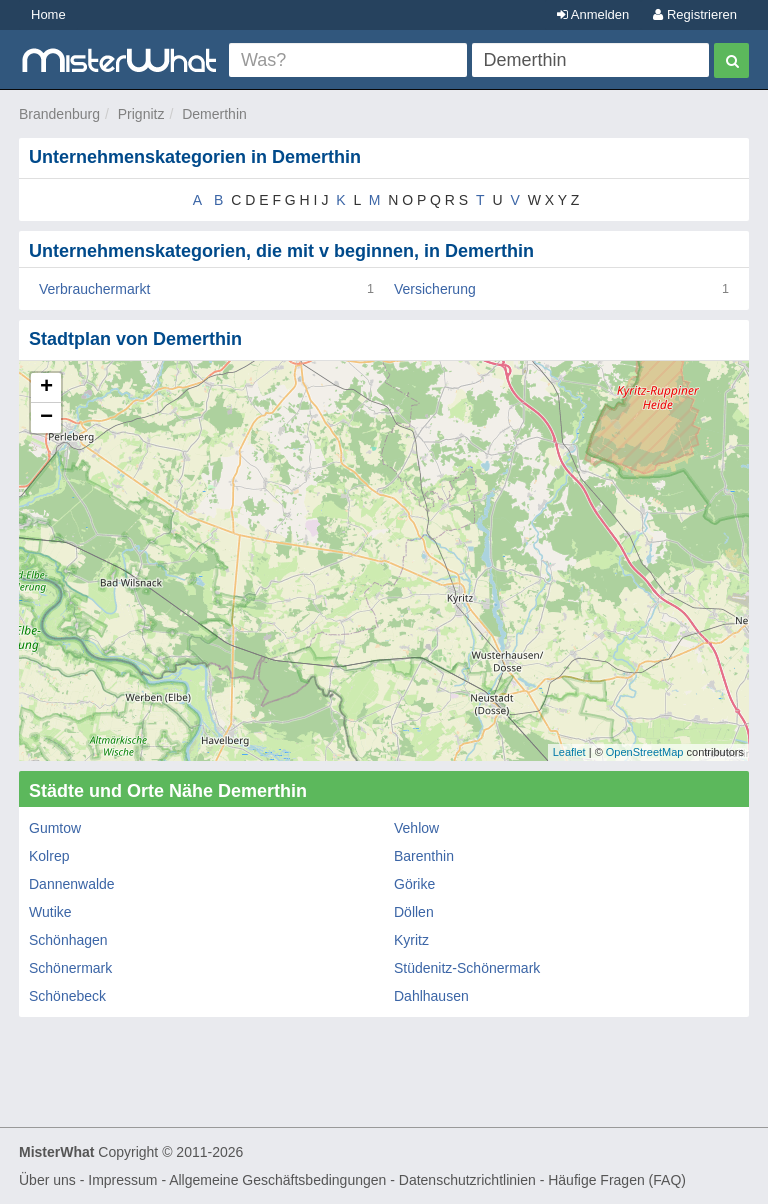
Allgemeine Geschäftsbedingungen (277, 1180)
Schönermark (70, 968)
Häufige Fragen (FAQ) (617, 1180)
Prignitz (141, 114)
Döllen (414, 912)
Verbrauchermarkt (94, 289)
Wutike (50, 912)
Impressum (122, 1180)
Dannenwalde (72, 884)
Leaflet (569, 752)
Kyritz (411, 940)
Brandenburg (59, 114)
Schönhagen (68, 940)
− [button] (46, 418)
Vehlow (416, 828)
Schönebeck (67, 996)
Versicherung (435, 289)
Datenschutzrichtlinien (467, 1180)
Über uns (47, 1180)
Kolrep (49, 856)
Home (48, 14)
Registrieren (695, 14)
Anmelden (593, 14)
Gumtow (55, 828)
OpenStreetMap (645, 752)
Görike (414, 884)
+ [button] (46, 388)
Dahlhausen (431, 996)
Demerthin (214, 114)
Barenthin (424, 856)
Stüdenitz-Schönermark (467, 968)
